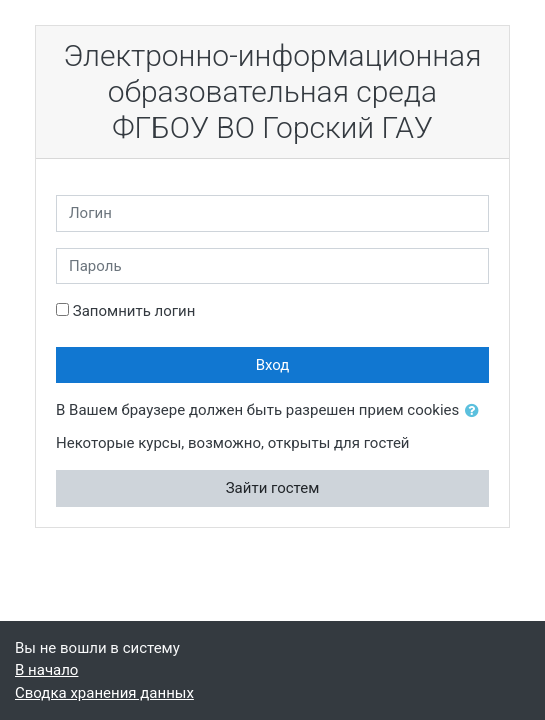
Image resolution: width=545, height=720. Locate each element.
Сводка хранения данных (104, 693)
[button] (476, 411)
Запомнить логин (134, 311)
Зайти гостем (273, 488)
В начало (46, 670)
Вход (273, 365)
